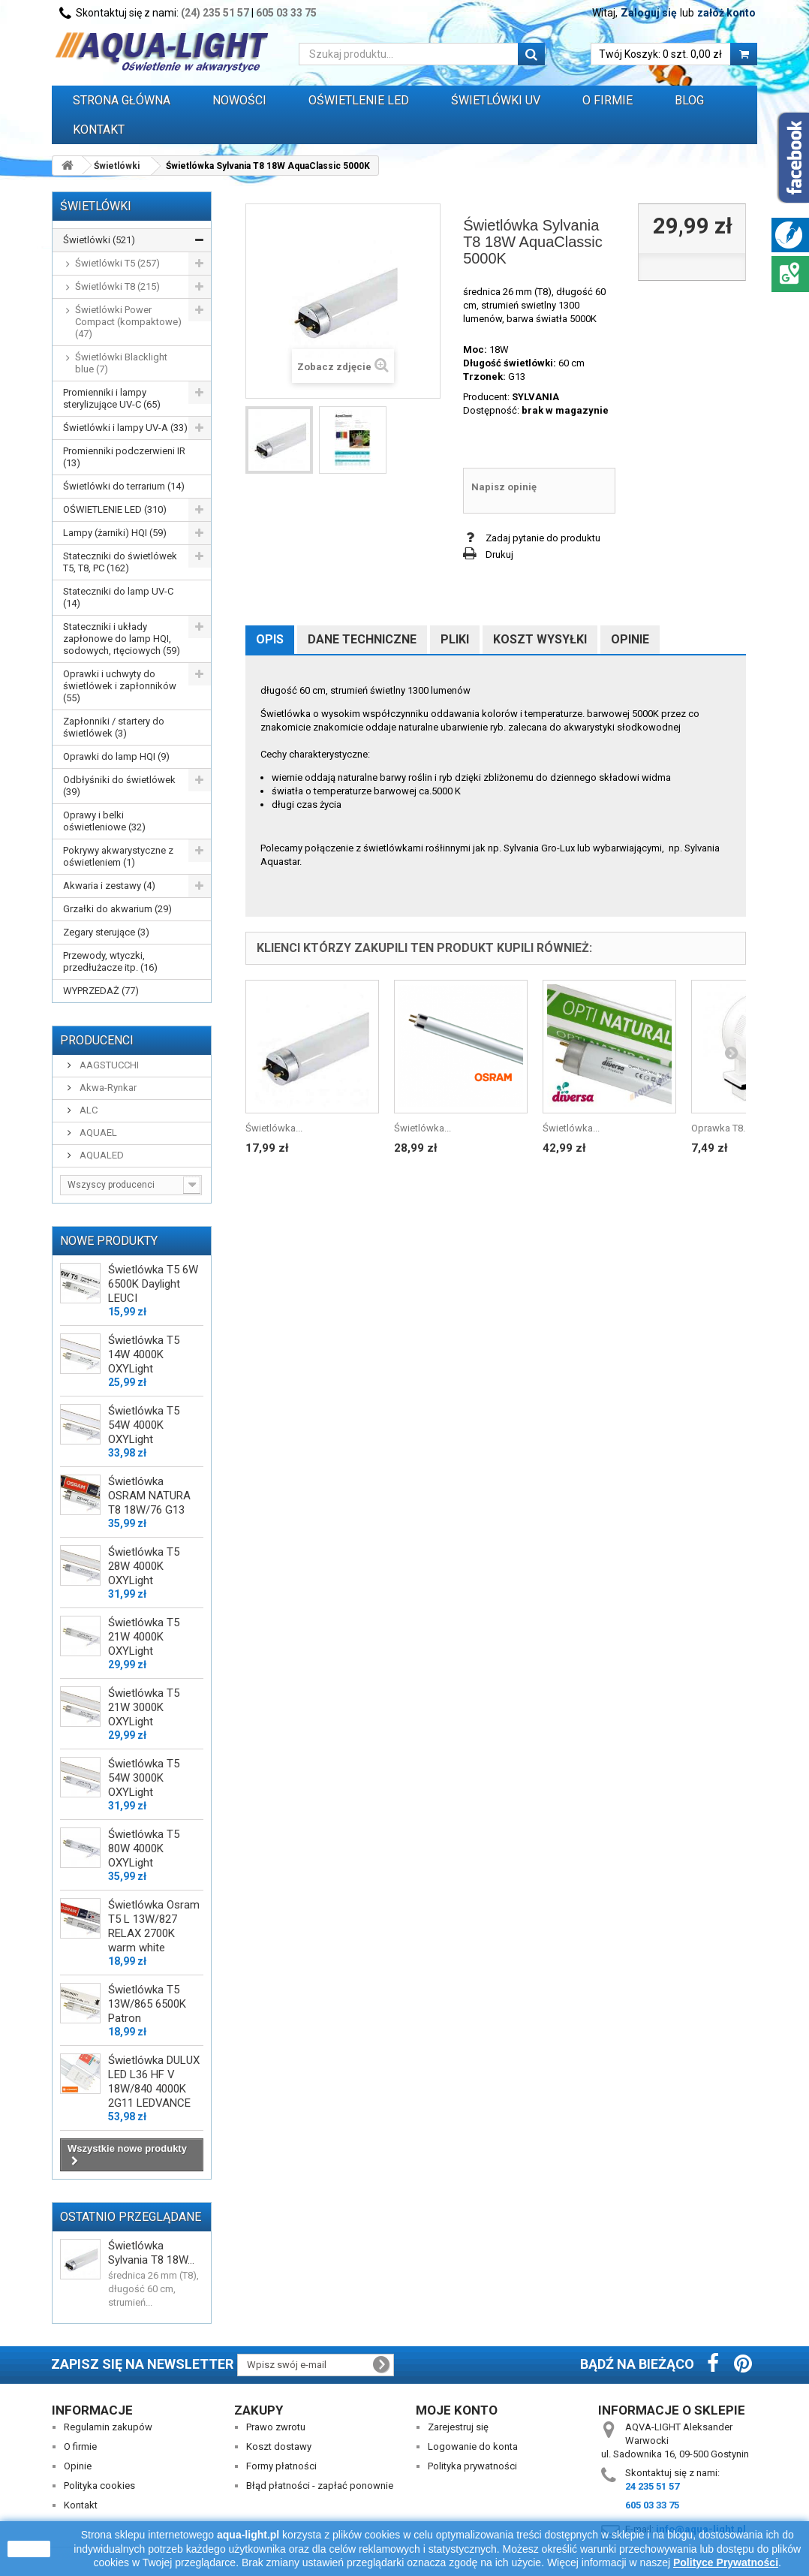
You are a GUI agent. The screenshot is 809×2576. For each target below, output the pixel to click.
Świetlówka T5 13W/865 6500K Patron (147, 2004)
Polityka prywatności (472, 2466)
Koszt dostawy (278, 2446)
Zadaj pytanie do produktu (543, 538)
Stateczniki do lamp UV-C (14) (118, 597)
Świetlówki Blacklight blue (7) (121, 363)
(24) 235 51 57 (215, 13)
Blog (689, 100)
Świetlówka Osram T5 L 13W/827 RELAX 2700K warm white (154, 1926)
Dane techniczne (362, 639)
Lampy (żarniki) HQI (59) (115, 532)
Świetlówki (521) (99, 240)
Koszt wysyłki (540, 639)
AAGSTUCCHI (108, 1065)
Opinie (630, 639)
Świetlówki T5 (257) (117, 263)
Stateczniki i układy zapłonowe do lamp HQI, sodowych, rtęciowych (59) (121, 638)
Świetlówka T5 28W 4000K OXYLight (143, 1566)
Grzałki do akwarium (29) (117, 908)
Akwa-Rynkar (107, 1087)
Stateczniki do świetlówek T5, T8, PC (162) (120, 562)
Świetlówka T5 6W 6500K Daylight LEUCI (153, 1284)
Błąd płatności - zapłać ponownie (319, 2485)
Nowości (239, 100)
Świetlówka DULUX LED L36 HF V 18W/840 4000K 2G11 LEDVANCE (154, 2081)
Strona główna (121, 100)
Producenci (97, 1040)
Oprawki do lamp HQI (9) (116, 756)
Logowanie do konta (473, 2446)
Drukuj (499, 554)
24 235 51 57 (652, 2486)
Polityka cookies (99, 2485)
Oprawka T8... (720, 1128)
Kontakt (99, 129)
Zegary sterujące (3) (106, 932)
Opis (270, 639)
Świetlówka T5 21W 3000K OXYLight (143, 1707)
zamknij (29, 2549)
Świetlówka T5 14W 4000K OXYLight (143, 1354)
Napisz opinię (504, 487)
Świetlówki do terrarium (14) (124, 486)
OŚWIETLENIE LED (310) (115, 509)
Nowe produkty (109, 1241)
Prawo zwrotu (275, 2427)
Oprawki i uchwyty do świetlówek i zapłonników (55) (119, 686)
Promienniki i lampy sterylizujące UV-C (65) (112, 398)
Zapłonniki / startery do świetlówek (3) (113, 727)
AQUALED (100, 1155)
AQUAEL (97, 1132)
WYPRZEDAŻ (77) (101, 990)
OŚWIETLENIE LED (358, 100)
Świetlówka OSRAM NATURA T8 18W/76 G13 (149, 1496)
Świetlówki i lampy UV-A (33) (125, 427)
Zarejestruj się (458, 2427)
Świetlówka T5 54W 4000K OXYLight (143, 1425)
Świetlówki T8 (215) (117, 286)
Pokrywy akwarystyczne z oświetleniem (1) (118, 856)
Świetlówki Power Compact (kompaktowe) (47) (128, 321)
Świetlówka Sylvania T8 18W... (151, 2253)
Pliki (455, 639)
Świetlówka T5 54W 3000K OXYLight (143, 1778)
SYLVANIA (535, 396)
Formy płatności (281, 2466)
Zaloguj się (649, 13)
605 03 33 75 (286, 13)
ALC (87, 1110)
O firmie (80, 2446)
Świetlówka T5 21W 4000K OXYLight (143, 1637)
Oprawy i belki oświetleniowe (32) (104, 821)
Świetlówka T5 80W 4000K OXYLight (143, 1848)
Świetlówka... (273, 1128)
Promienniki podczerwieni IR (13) (124, 457)
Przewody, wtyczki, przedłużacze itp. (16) (110, 961)
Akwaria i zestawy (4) (109, 885)
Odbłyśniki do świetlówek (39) (119, 785)
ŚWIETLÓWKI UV (495, 100)
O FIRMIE (607, 100)
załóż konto (726, 13)
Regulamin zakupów (108, 2427)
